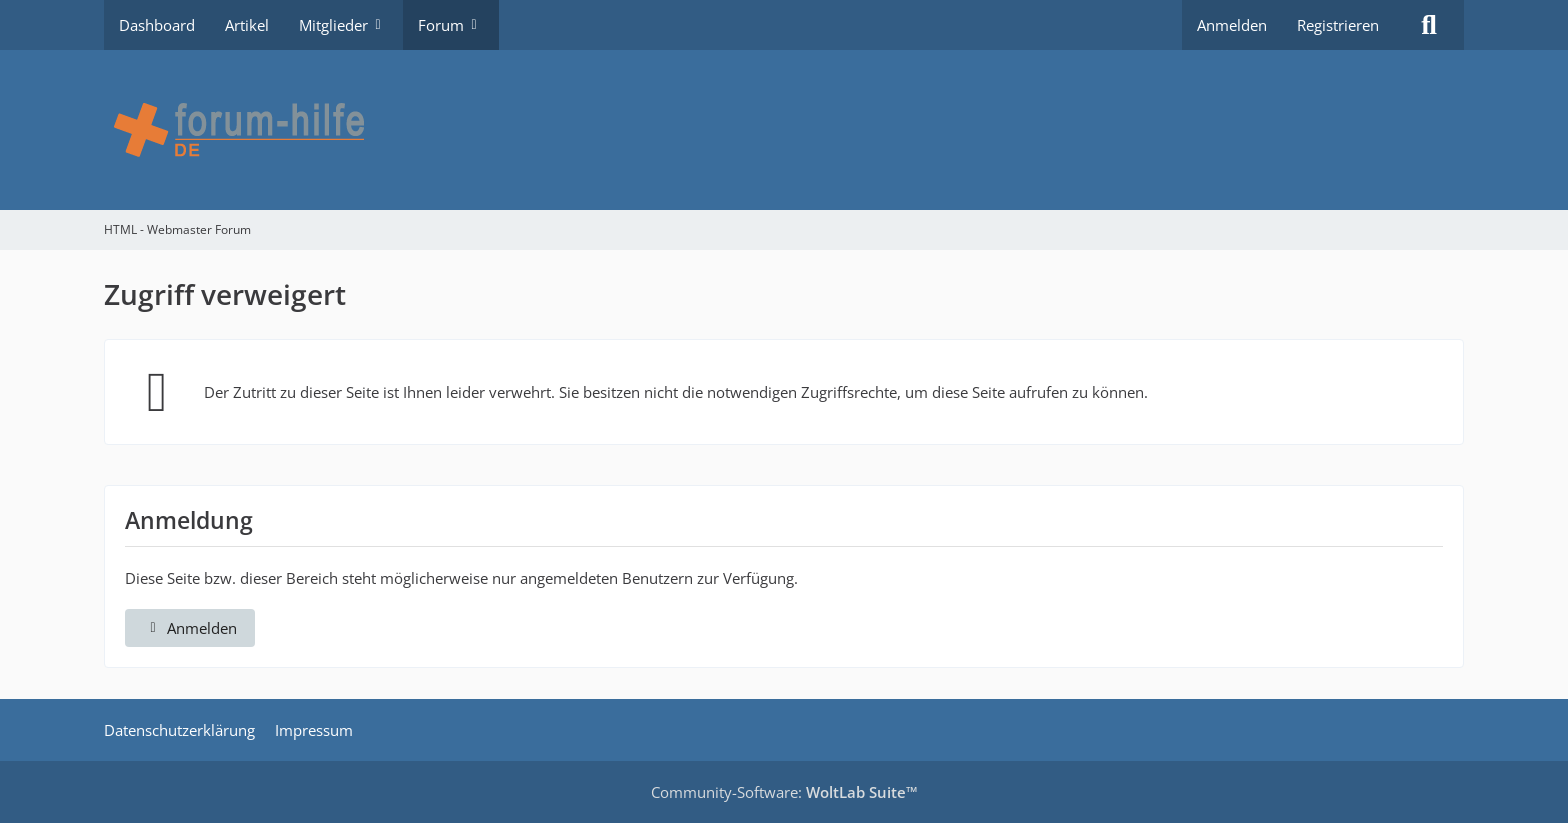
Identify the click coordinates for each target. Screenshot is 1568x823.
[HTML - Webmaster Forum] (784, 130)
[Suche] (1429, 25)
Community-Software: (784, 792)
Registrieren (1338, 25)
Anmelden (1232, 25)
